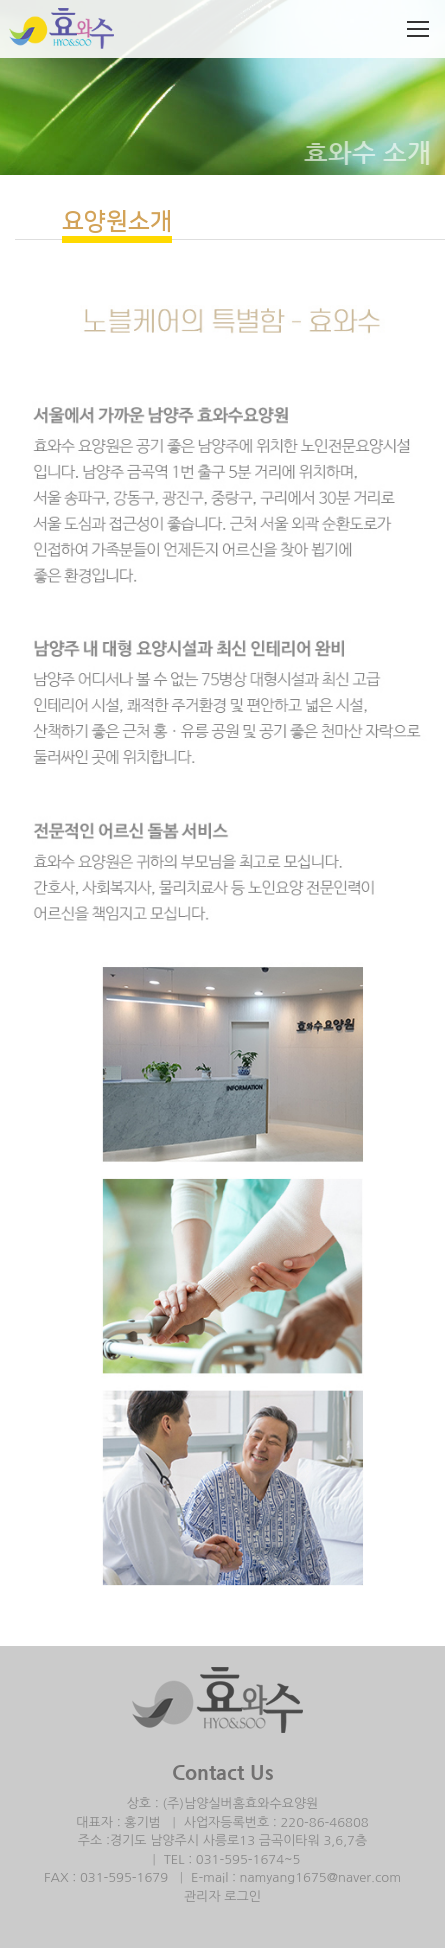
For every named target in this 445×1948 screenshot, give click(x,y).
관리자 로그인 (222, 1896)
